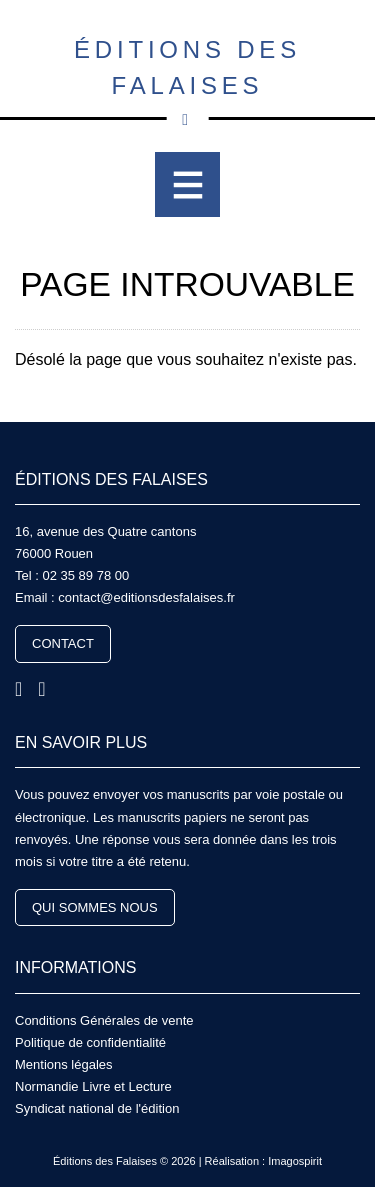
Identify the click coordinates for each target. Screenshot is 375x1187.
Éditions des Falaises (187, 78)
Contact (63, 643)
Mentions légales (64, 1064)
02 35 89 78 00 (85, 575)
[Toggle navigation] (187, 184)
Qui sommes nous (95, 907)
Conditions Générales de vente (104, 1020)
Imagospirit (295, 1161)
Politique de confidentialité (90, 1042)
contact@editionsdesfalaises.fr (146, 597)
